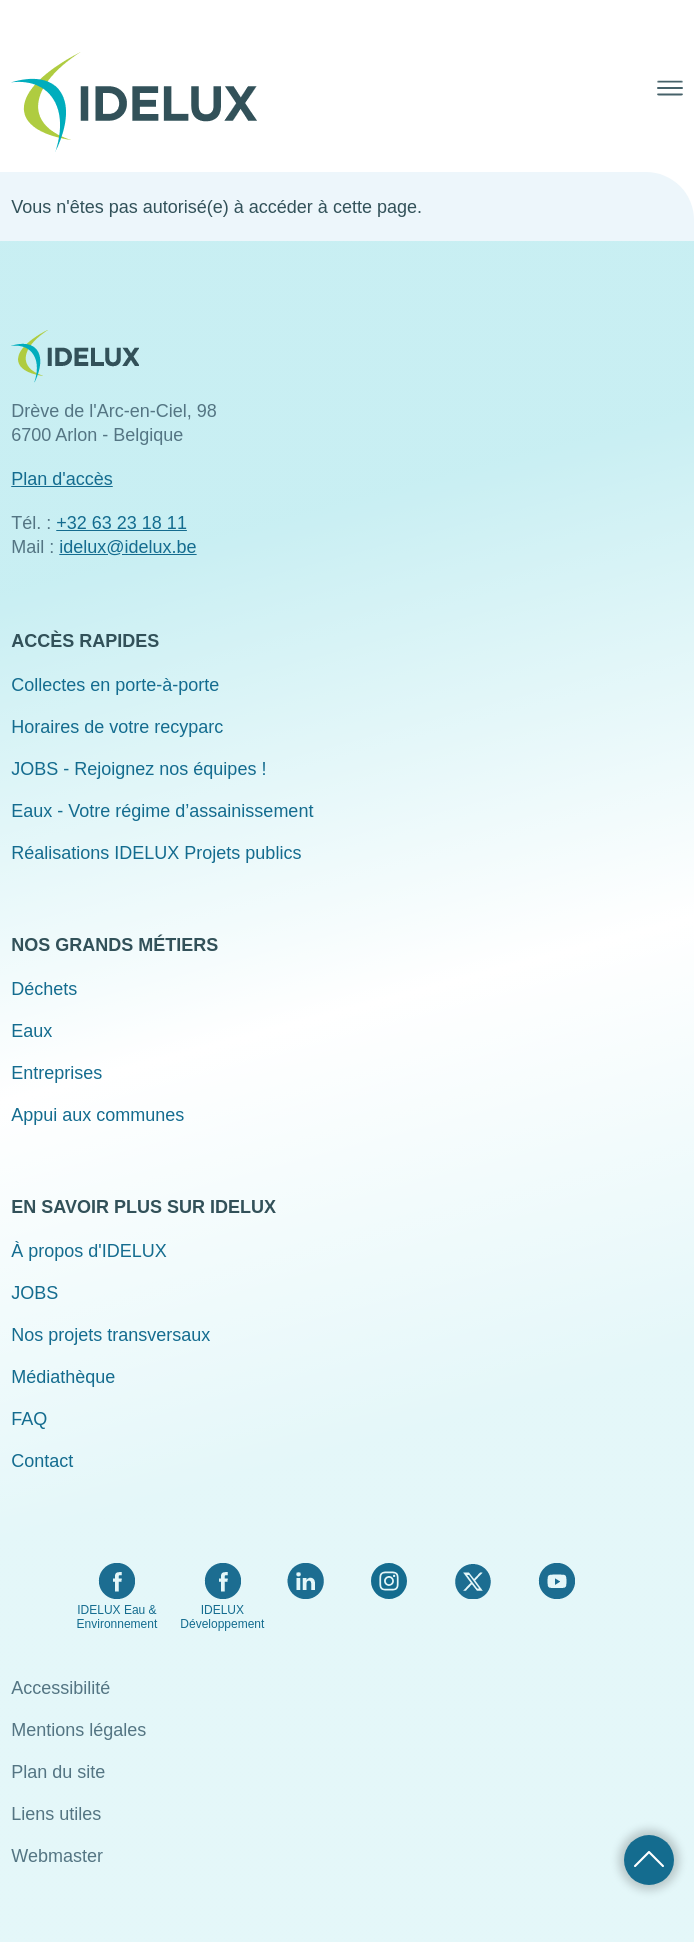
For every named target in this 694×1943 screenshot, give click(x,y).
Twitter (472, 1581)
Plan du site (58, 1772)
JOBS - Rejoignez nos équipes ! (138, 769)
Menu (670, 88)
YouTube (556, 1581)
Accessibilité (60, 1688)
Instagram (389, 1581)
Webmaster (57, 1856)
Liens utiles (56, 1814)
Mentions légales (78, 1730)
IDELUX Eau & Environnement (117, 1617)
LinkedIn (305, 1581)
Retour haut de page (649, 1860)
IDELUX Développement (222, 1617)
